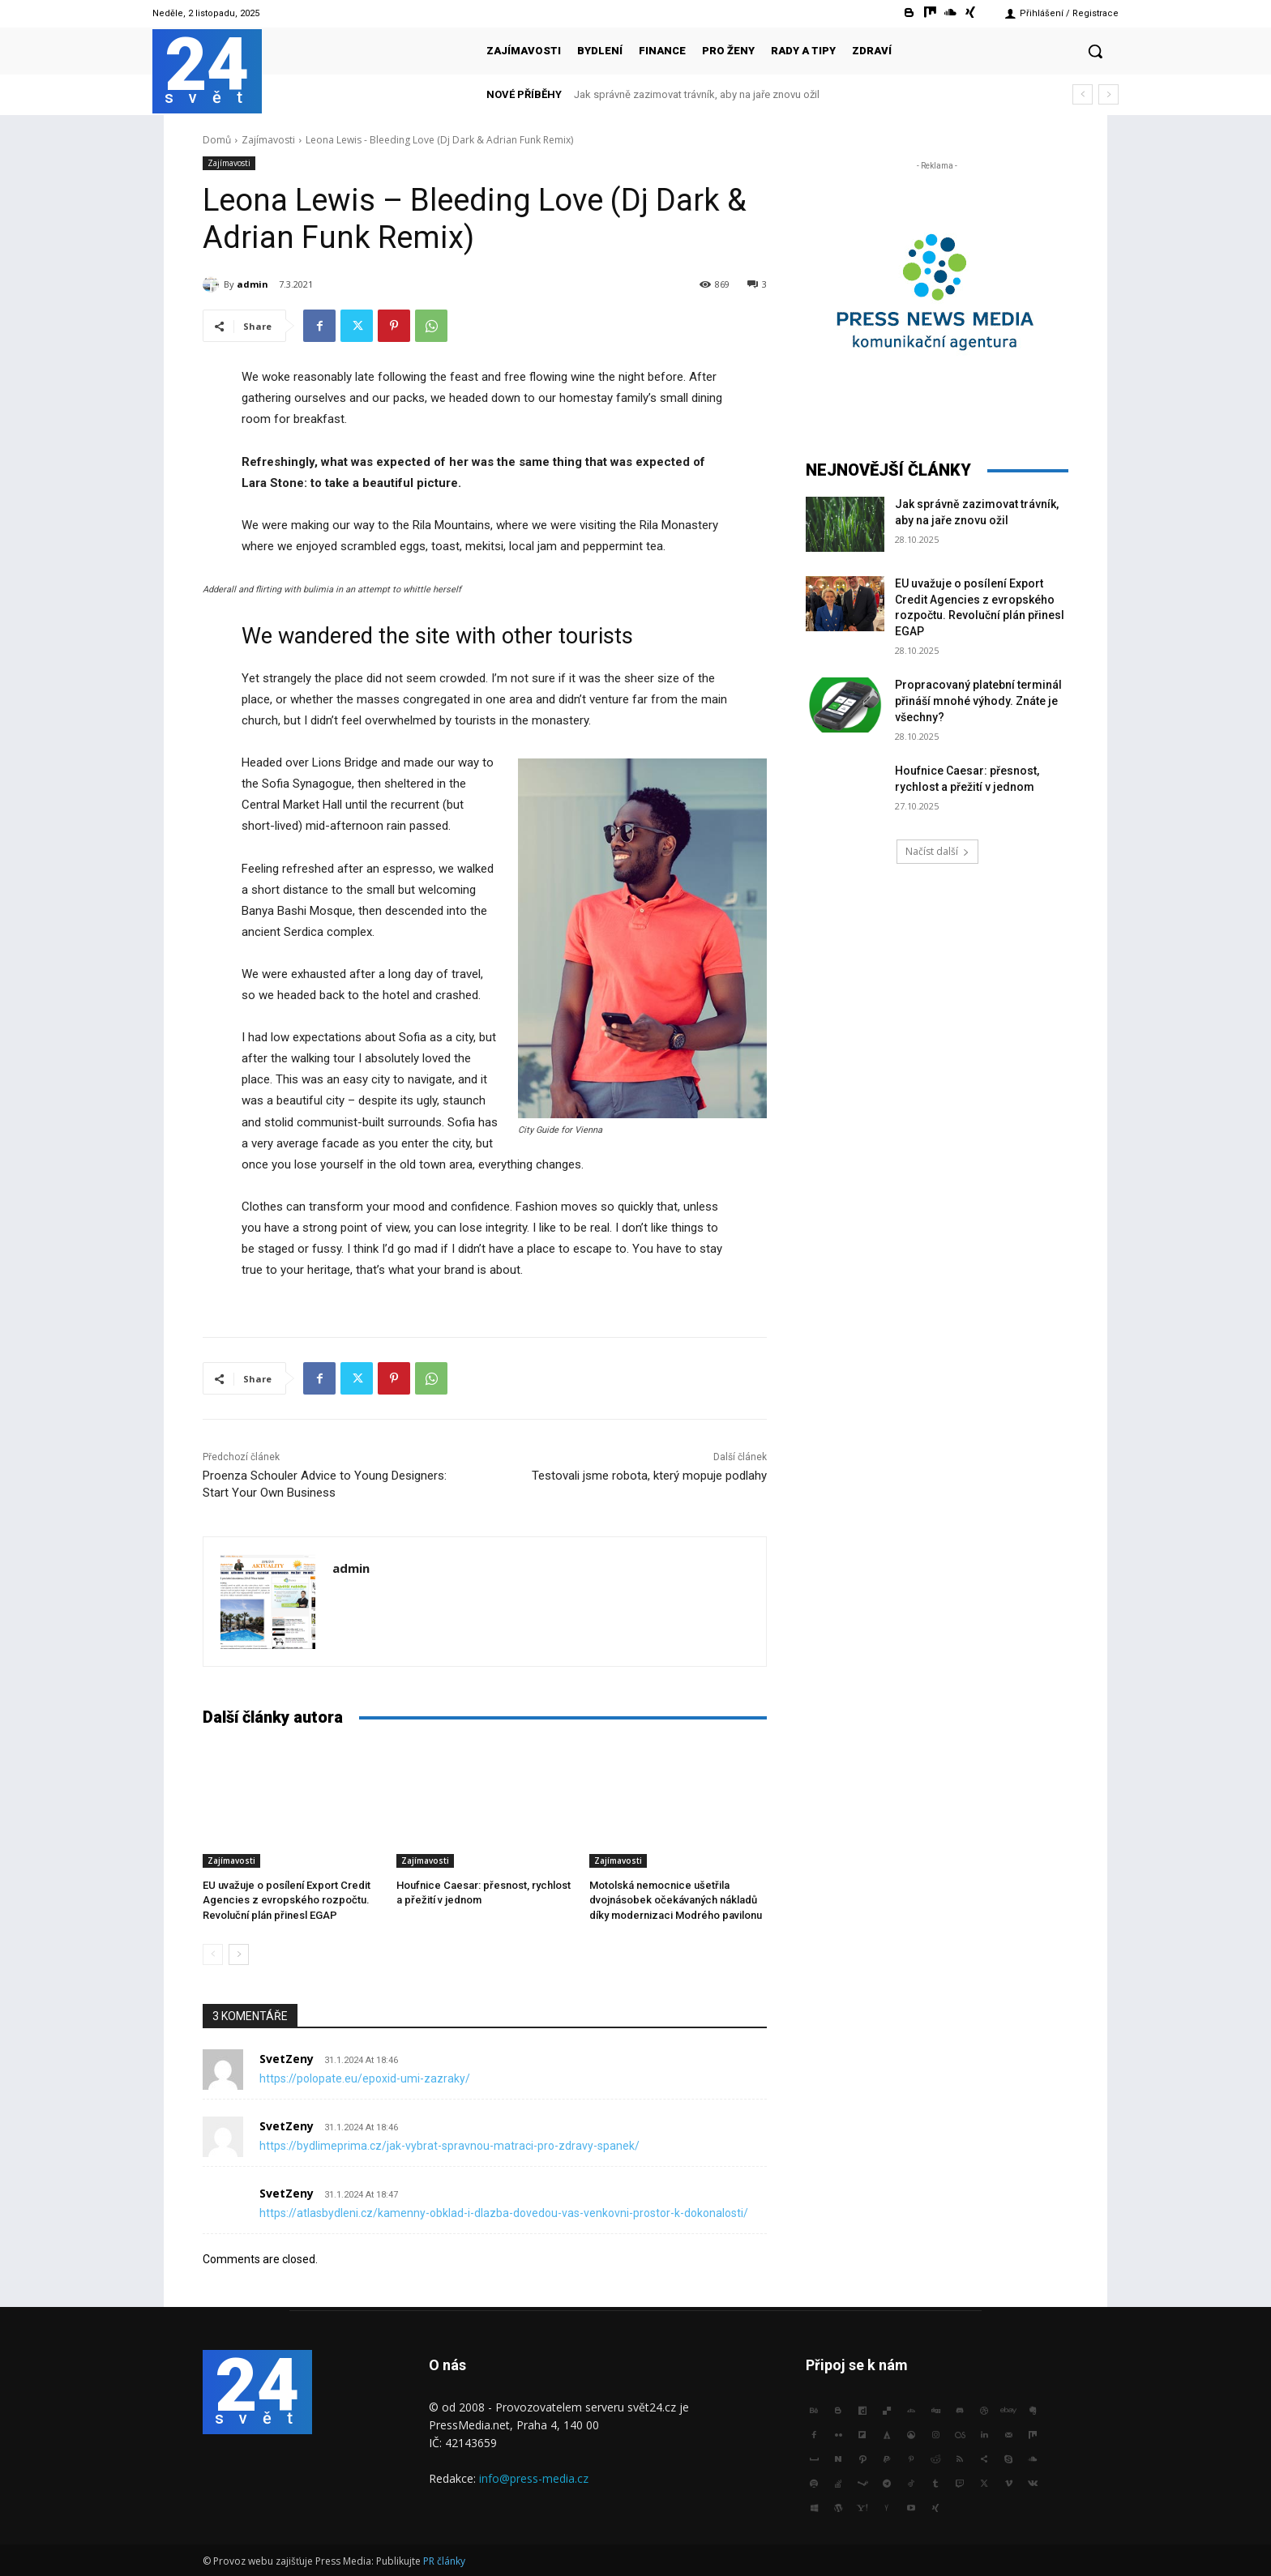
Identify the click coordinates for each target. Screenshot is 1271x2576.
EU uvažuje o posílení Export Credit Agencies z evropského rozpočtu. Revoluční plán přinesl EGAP (286, 1899)
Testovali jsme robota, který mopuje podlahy (649, 1475)
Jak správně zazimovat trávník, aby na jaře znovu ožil (697, 94)
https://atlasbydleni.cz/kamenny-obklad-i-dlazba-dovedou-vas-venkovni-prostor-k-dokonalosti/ (503, 2212)
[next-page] (239, 1954)
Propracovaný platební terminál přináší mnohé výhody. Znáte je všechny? (978, 700)
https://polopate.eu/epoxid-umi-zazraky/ (364, 2078)
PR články (444, 2561)
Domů (217, 140)
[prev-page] (213, 1954)
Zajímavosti (268, 140)
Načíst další (937, 851)
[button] (1095, 51)
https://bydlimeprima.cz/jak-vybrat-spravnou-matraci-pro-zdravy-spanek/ (449, 2145)
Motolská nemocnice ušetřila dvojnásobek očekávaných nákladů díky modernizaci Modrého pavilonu (675, 1899)
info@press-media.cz (533, 2478)
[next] (1108, 94)
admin (252, 284)
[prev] (1082, 94)
